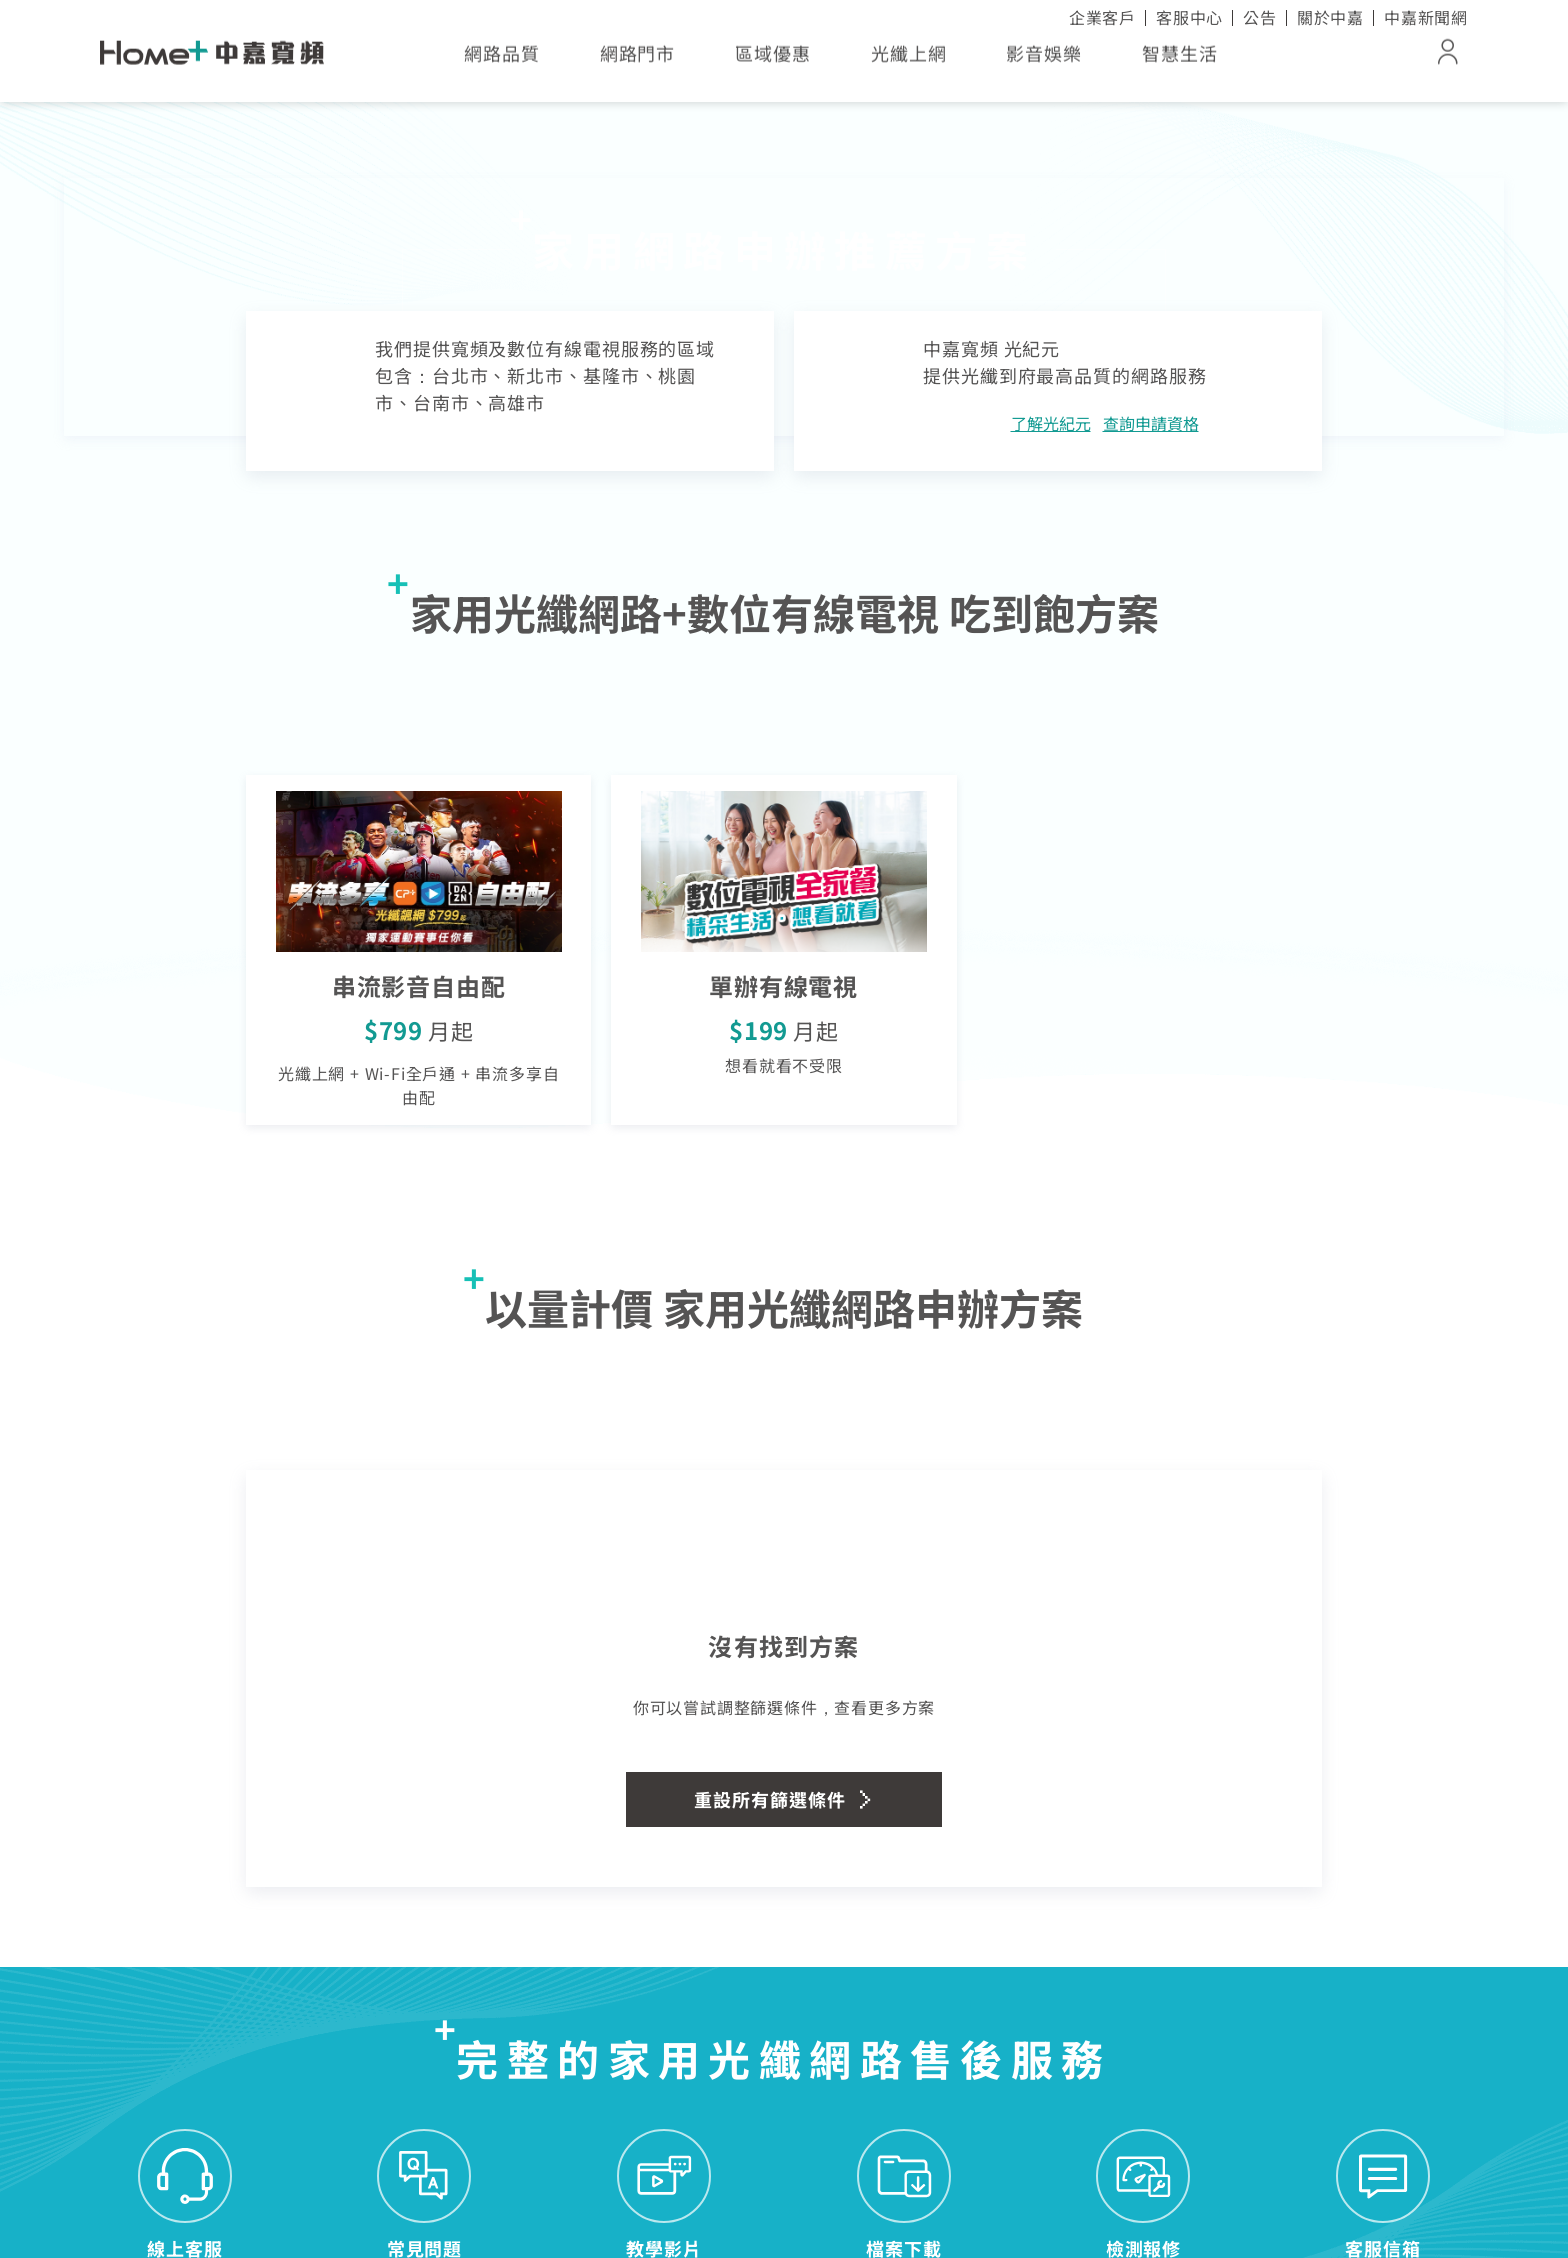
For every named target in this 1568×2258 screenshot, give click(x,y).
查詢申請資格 (1151, 423)
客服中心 (1189, 17)
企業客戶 (1102, 17)
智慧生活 (1180, 60)
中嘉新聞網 (1426, 17)
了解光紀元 (1051, 423)
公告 (1260, 17)
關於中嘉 (1330, 17)
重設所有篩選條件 (783, 1799)
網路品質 (502, 60)
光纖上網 (909, 60)
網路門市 (638, 60)
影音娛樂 (1044, 60)
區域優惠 (773, 60)
